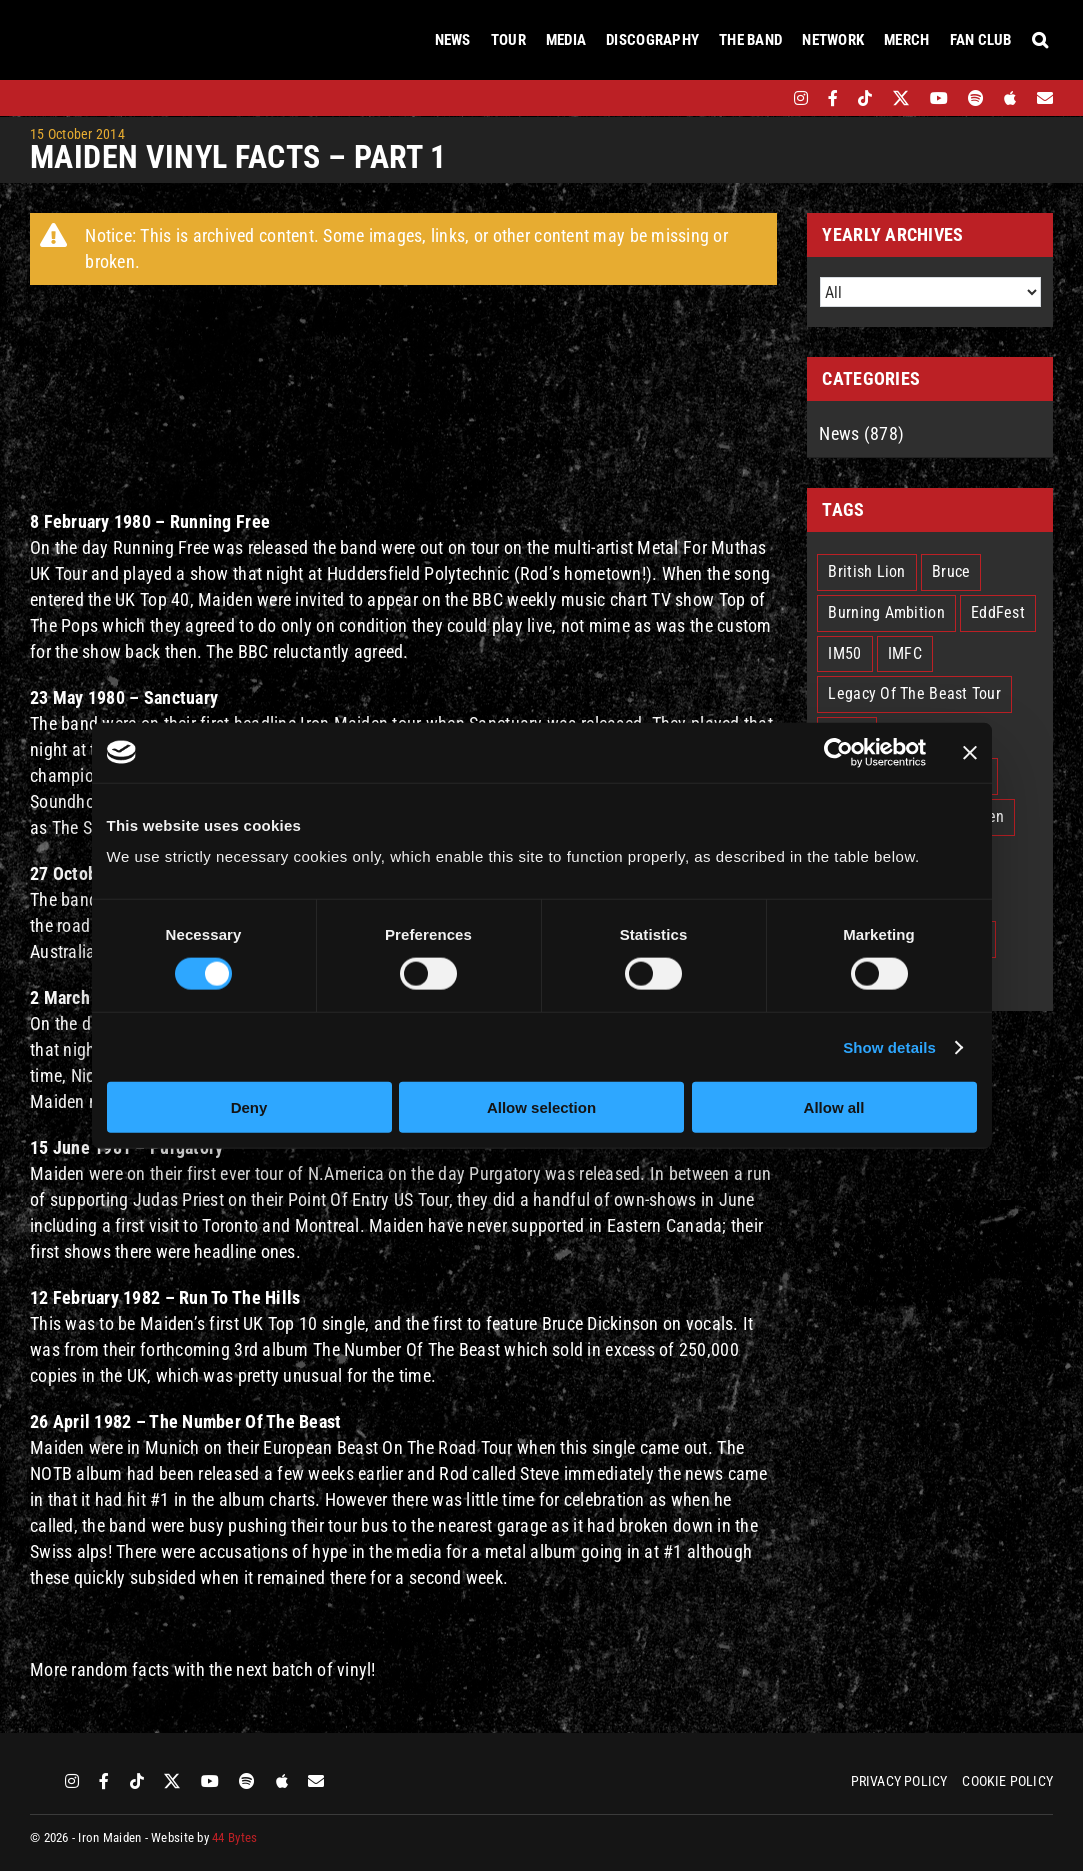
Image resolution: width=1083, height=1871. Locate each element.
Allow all (834, 1107)
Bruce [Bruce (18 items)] (951, 571)
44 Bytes (234, 1837)
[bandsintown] (766, 98)
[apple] (1010, 98)
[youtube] (939, 98)
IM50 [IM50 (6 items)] (844, 653)
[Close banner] (970, 752)
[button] (1040, 40)
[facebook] (833, 98)
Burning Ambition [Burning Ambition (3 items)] (886, 612)
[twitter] (901, 98)
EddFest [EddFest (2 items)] (998, 612)
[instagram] (801, 98)
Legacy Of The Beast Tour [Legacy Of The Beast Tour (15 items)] (914, 693)
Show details (889, 1046)
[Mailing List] (1045, 98)
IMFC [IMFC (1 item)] (905, 653)
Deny (249, 1107)
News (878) (861, 433)
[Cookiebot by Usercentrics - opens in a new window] (838, 752)
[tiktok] (865, 98)
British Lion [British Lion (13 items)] (866, 571)
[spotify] (976, 98)
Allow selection (541, 1107)
